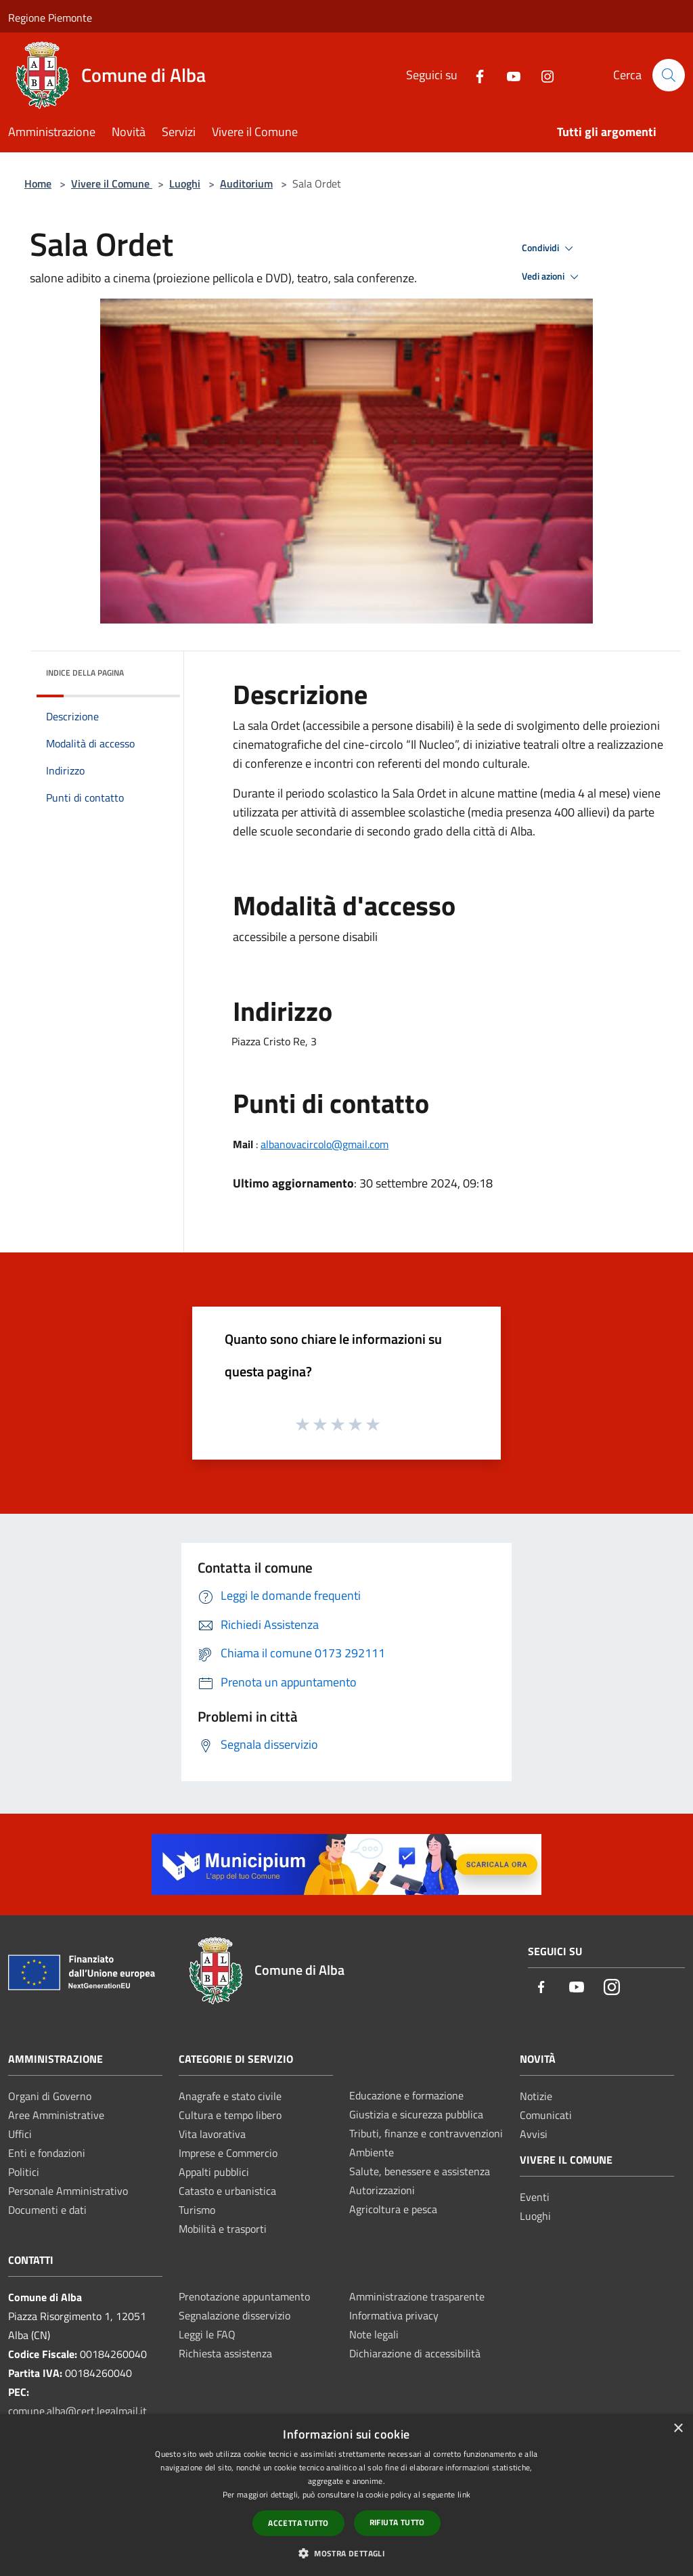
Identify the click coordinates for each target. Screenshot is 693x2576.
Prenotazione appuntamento (244, 2296)
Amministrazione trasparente (417, 2296)
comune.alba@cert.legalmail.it (77, 2411)
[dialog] (346, 2495)
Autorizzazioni (382, 2190)
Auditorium (246, 183)
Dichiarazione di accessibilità (414, 2353)
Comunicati (546, 2115)
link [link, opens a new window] (463, 2494)
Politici (23, 2172)
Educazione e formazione (406, 2095)
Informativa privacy (394, 2315)
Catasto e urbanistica (227, 2191)
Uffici (20, 2134)
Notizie (536, 2096)
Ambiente (371, 2152)
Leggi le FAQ (207, 2334)
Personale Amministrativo (68, 2191)
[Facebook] (474, 75)
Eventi (535, 2197)
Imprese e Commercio (228, 2153)
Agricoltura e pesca (393, 2209)
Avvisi (533, 2134)
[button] (346, 2553)
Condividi (549, 248)
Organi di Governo (49, 2096)
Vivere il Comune (111, 183)
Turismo (197, 2210)
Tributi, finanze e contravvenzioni (426, 2133)
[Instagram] (542, 75)
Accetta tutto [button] (298, 2522)
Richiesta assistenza (225, 2353)
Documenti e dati (47, 2210)
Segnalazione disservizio (234, 2315)
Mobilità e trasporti (223, 2229)
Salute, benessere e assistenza (419, 2171)
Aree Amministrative (56, 2115)
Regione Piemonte (50, 17)
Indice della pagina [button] (85, 672)
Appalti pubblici (214, 2172)
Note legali (374, 2334)
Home (37, 183)
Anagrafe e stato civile (230, 2096)
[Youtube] (508, 75)
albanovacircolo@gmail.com (324, 1144)
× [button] (678, 2429)
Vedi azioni (552, 277)
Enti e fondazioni (46, 2153)
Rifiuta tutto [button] (397, 2522)
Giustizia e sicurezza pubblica (416, 2114)
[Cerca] (668, 75)
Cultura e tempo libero (230, 2115)
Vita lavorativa (212, 2134)
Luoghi (184, 183)
